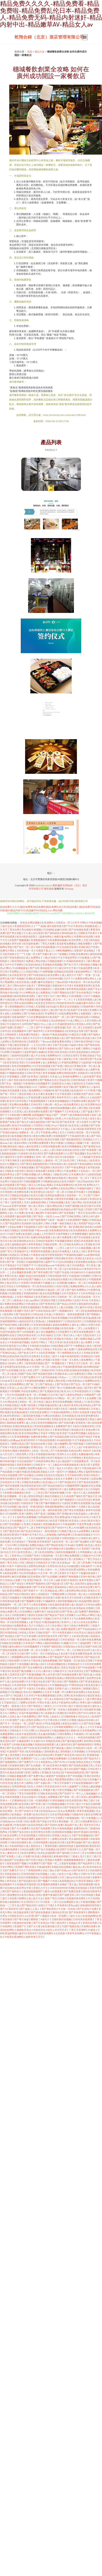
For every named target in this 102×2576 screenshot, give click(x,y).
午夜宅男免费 (84, 1524)
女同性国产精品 (30, 1023)
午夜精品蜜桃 (84, 1163)
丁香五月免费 (47, 943)
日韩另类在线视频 (64, 1198)
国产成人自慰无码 (75, 1583)
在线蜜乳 (9, 1366)
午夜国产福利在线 (51, 1646)
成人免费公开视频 (41, 1359)
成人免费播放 (43, 992)
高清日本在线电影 (22, 1125)
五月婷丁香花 (61, 1335)
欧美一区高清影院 (33, 1506)
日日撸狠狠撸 (68, 1716)
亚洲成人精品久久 (62, 1835)
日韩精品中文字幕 (46, 1562)
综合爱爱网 (75, 1317)
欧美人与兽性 (35, 1786)
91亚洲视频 (75, 995)
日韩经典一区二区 (67, 1296)
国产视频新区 (67, 1499)
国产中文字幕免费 (27, 1636)
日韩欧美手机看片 (88, 933)
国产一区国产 (61, 1114)
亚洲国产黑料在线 (25, 1866)
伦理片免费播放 (25, 1156)
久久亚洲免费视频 (19, 1436)
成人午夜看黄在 (20, 1069)
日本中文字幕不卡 (62, 1618)
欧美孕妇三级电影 (38, 1076)
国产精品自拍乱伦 (91, 1807)
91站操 (71, 1761)
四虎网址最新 (35, 1468)
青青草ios (17, 1555)
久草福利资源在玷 (65, 1023)
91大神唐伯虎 (83, 1538)
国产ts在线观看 (25, 1331)
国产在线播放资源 (79, 929)
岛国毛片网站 (38, 1342)
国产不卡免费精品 (75, 1345)
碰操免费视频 (50, 1660)
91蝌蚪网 (25, 1114)
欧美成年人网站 (42, 1223)
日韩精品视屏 (54, 961)
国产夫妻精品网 (20, 1740)
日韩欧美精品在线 (48, 1793)
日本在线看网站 (88, 1730)
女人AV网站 (8, 1489)
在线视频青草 (19, 1030)
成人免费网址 (33, 957)
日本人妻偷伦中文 (10, 1852)
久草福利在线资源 (74, 961)
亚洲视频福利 (38, 940)
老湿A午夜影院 (69, 1580)
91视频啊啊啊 (72, 1485)
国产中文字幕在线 (73, 926)
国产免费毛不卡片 (29, 1761)
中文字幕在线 (50, 1719)
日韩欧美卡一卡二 (43, 1464)
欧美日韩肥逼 (42, 1747)
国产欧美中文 (80, 1870)
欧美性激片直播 (52, 1597)
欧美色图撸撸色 (79, 1230)
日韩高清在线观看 (17, 1188)
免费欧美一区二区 (29, 1132)
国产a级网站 (52, 1188)
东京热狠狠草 (38, 1538)
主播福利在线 (19, 1800)
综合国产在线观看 (41, 1828)
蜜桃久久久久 (24, 1779)
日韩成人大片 (43, 1625)
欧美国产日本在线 (78, 1009)
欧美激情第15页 (51, 1926)
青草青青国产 (24, 1478)
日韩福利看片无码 (91, 1006)
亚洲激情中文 (21, 1251)
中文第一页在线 (67, 1908)
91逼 (2, 1188)
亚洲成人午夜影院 (31, 1254)
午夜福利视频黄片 (38, 1100)
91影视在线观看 (49, 1877)
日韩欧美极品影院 (47, 1405)
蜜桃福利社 (61, 1587)
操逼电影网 (10, 1573)
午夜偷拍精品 (33, 1198)
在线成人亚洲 (26, 1632)
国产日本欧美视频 (43, 1587)
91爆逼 (96, 1048)
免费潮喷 (85, 1013)
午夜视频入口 (93, 1817)
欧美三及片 (6, 985)
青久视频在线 (7, 1779)
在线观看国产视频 (77, 1219)
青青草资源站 (86, 1580)
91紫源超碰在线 (51, 1622)
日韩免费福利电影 (49, 1639)
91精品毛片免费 (78, 1034)
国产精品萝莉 (23, 1314)
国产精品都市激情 (43, 1373)
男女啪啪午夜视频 (31, 929)
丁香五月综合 (92, 1559)
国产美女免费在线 (33, 1667)
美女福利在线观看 (79, 1838)
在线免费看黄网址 (69, 1013)
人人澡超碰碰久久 (91, 1793)
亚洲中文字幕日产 (69, 1573)
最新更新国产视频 (17, 1863)
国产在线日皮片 (20, 1219)
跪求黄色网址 (46, 1933)
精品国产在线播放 (14, 1859)
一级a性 (44, 1034)
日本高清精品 (16, 1097)
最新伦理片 (42, 1838)
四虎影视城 (27, 1230)
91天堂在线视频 (42, 1065)
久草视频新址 (85, 1552)
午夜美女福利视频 (19, 1447)
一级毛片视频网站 (17, 1328)
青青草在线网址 (76, 1933)
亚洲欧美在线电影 (36, 978)
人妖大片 (70, 1247)
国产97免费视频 (30, 1009)
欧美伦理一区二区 (64, 1541)
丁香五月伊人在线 (10, 1548)
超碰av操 (91, 1583)
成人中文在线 (38, 1055)
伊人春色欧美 (47, 1712)
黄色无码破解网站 (22, 1065)
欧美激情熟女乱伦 (24, 1240)
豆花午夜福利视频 (29, 1712)
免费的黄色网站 (39, 1436)
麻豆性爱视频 (19, 1576)
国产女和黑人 (9, 1856)
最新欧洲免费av (39, 1656)
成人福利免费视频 (14, 1268)
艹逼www (45, 1041)
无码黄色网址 (19, 1615)
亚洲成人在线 (83, 1023)
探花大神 (88, 1216)
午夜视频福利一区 (75, 1817)
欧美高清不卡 (78, 1090)
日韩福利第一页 (49, 1555)
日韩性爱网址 (64, 1733)
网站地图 (58, 910)
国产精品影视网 (25, 1838)
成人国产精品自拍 (27, 1905)
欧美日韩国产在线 (22, 1373)
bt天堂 (29, 1915)
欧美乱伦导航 (85, 1660)
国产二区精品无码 (42, 1338)
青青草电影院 (43, 1527)
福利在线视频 (51, 1642)
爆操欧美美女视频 (91, 1485)
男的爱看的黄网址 (65, 1779)
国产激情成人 (47, 1384)
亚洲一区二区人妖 (57, 1268)
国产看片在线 (54, 1681)
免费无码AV (80, 1828)
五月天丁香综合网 (10, 929)
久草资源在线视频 (41, 1324)
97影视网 (14, 1391)
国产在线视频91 (13, 1524)
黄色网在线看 (21, 1191)
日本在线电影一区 (70, 1639)
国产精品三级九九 (27, 1184)
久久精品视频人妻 (86, 1247)
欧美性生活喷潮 (30, 1356)
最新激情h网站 (39, 1202)
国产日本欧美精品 (41, 1310)
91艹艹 (20, 954)
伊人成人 (21, 1489)
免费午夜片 (40, 1611)
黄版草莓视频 (68, 1863)
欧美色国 (14, 1503)
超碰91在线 (60, 929)
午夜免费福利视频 (57, 940)
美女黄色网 (27, 1754)
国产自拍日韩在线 (19, 1594)
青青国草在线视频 (41, 1251)
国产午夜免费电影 (76, 1167)
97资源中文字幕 (28, 1534)
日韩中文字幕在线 (31, 1660)
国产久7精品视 (14, 1695)
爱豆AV (4, 1772)
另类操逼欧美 (12, 1873)
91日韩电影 (87, 1894)
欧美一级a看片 (58, 1219)
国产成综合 (18, 1583)
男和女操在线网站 (24, 1002)
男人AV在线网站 (23, 1611)
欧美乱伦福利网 (47, 1852)
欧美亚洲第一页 (9, 1810)
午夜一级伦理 (91, 1142)
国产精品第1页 (55, 1583)
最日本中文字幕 (68, 968)
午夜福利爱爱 (85, 968)
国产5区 (34, 968)
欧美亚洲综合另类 (14, 1062)
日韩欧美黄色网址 (31, 1482)
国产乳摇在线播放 (42, 1408)
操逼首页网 (48, 1097)
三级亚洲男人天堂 (19, 1202)
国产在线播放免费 (67, 1674)
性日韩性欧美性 (78, 1279)
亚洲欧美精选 (87, 1055)
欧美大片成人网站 (69, 1873)
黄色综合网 (75, 1450)
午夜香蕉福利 (64, 1632)
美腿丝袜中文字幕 (62, 985)
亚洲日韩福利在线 (10, 1768)
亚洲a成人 (41, 1321)
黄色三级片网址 (74, 1202)
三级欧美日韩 (59, 1174)
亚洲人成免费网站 (91, 1796)
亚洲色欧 (6, 1426)
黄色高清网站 (67, 1188)
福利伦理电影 (66, 1845)
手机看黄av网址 (49, 1132)
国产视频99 (23, 1618)
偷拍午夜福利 (81, 1831)
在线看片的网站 (49, 1608)
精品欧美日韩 (57, 1842)
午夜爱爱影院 (12, 1258)
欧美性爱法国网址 (76, 1569)
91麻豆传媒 (20, 1471)
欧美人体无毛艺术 (57, 1929)
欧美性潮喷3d (55, 1807)
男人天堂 (95, 1765)
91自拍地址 (6, 1625)
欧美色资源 (90, 1202)
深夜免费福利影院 (59, 1230)
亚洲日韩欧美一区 (37, 1580)
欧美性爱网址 (29, 1852)
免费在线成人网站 (27, 1639)
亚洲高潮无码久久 (24, 926)
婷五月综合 (7, 1286)
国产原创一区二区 (69, 1796)
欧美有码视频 (60, 1317)
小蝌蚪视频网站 (64, 950)
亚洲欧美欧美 (49, 1307)
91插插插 (23, 1153)
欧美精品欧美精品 (38, 1471)
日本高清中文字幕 (10, 1482)
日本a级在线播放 (81, 1534)
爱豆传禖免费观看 (84, 1331)
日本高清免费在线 (64, 1184)
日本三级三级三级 (49, 1629)
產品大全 (39, 51)
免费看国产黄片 (64, 1426)
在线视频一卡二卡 (17, 1289)
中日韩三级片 (66, 1705)
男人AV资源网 (77, 1527)
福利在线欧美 (59, 1177)
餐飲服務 (57, 885)
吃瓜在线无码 (52, 1786)
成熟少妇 (56, 1366)
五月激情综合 (9, 1702)
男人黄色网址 (76, 1559)
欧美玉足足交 (15, 1380)
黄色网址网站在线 (76, 1590)
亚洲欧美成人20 (64, 1373)
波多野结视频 (78, 1433)
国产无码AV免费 (54, 1824)
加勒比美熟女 (83, 1761)
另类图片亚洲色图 (31, 1282)
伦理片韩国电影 (25, 1296)
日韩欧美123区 (82, 1649)
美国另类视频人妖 (87, 999)
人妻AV (95, 1086)
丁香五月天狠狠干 (62, 1782)
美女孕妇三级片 (61, 1625)
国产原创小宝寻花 (47, 1821)
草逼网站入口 (16, 971)
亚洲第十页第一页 (62, 1359)
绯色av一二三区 (68, 1377)
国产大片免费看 (20, 1828)
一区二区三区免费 (81, 1562)
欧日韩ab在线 (85, 1181)
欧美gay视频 (45, 1184)
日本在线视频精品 (55, 1030)
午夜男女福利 (38, 1457)
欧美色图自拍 (78, 1695)
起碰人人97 (40, 1233)
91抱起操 (9, 999)
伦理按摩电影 (19, 1786)
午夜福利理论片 (91, 1447)
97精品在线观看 (46, 1440)
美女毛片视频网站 (33, 1691)
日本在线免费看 (92, 1663)
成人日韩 (31, 1422)
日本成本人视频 (44, 1688)
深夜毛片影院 (9, 1279)
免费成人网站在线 (36, 961)
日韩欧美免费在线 (78, 954)
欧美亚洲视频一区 (50, 1352)
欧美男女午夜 (24, 1887)
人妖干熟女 (34, 1622)
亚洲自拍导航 (90, 1922)
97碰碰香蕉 (49, 1601)
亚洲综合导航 (48, 1300)
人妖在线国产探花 (91, 1076)
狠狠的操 (84, 1408)
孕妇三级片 (89, 1800)
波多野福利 (30, 1051)
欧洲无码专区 (28, 1440)
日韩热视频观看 (32, 1181)
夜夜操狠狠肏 (71, 1464)
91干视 (10, 1698)
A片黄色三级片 (71, 1468)
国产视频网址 (71, 1681)
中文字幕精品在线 (82, 1440)
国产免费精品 (93, 1670)
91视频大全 (48, 1282)
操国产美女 (94, 988)
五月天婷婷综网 (73, 1475)
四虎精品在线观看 (45, 1744)
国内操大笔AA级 (9, 992)
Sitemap (69, 888)
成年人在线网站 (13, 1013)
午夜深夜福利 (89, 1468)
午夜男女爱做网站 (14, 1936)
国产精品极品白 (74, 1698)
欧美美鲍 (24, 1803)
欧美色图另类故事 (83, 1653)
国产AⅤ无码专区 (9, 1908)
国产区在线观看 (82, 1237)
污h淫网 (4, 1051)
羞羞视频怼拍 (66, 1880)
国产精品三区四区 (83, 1209)
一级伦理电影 (50, 1531)
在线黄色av (46, 1761)
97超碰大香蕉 (76, 1044)
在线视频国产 (60, 1135)
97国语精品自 (76, 1684)
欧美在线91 (54, 1611)
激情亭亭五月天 (34, 1936)
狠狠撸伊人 (25, 1450)
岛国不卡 (86, 1121)
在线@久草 (75, 1922)
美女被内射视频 (47, 1733)
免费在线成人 (7, 1296)
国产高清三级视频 (45, 1513)
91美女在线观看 (9, 1475)
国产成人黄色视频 (10, 1754)
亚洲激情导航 (16, 1765)
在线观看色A (95, 1282)
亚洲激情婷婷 (31, 1293)
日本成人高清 (87, 1118)
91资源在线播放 (51, 1037)
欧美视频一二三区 (53, 1247)
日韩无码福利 (28, 1873)
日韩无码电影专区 (57, 1275)
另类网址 (24, 1559)
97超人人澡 (69, 1128)
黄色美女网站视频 (30, 922)
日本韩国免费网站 (64, 1726)
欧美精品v (66, 1209)
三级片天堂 (42, 995)
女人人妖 (40, 1758)
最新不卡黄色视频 (19, 1663)
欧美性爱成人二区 (28, 1552)
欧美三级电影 (70, 1408)
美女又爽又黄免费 (43, 1093)
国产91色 (28, 1747)
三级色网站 (7, 1314)
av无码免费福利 (50, 1209)
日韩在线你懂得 (18, 1842)
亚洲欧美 (47, 1772)
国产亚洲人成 (69, 1611)
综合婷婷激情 (58, 1020)
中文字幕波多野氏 (68, 957)
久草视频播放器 (58, 1684)
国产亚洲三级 (38, 1803)
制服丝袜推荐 (88, 1573)
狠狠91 (74, 1730)
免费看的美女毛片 (72, 1352)
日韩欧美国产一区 (46, 1632)
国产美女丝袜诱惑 (81, 992)
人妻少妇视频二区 (68, 1307)
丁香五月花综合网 (85, 1212)
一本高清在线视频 (85, 1737)
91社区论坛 (6, 1317)
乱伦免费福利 (66, 1901)
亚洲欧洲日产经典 (88, 947)
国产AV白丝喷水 (87, 1712)
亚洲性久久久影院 (67, 1454)
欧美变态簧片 (93, 1684)
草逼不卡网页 (48, 1433)
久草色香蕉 (61, 1905)
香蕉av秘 (73, 1905)
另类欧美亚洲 (91, 1352)
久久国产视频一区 (89, 1849)
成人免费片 (70, 1349)
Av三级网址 (10, 1712)
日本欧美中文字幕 (57, 1069)
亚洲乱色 (80, 1258)
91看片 (57, 1408)
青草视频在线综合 (38, 1684)
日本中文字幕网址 (14, 964)
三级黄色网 (58, 988)
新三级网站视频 (84, 1338)
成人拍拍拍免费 (15, 1681)
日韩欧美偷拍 (24, 1086)
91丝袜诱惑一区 (80, 1265)
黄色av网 (91, 1429)
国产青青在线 (47, 1303)
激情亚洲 (94, 1845)
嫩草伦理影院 (45, 981)
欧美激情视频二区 (46, 999)
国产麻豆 (26, 1163)
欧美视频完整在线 (22, 1135)
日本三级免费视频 (19, 1359)
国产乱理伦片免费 (87, 1908)
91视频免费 (69, 1387)
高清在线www (46, 1265)
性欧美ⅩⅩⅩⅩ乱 (81, 1517)
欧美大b (65, 1391)
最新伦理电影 (74, 1394)
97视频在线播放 (16, 1072)
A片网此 (59, 1398)
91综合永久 (83, 1716)
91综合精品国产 (26, 1461)
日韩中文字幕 (88, 1873)
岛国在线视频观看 (66, 1552)
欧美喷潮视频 (19, 1622)
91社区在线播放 (27, 1573)
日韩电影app (52, 1653)
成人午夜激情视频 (85, 1901)
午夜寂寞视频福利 (83, 1782)
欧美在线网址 (47, 1552)
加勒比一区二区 (28, 1401)
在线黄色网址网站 (46, 1461)
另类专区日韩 (91, 1824)
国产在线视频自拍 (83, 1835)
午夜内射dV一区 (77, 981)
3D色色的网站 (89, 1915)
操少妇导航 (53, 1538)
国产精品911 (31, 1118)
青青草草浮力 (64, 1097)
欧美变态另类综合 (46, 1002)
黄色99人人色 (69, 1622)
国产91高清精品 (37, 974)
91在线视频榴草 (31, 1646)
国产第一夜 (65, 1226)
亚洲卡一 (5, 1800)
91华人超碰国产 (70, 1786)
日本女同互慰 (83, 1499)
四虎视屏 (33, 1041)
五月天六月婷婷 (24, 1058)
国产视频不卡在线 (48, 1880)
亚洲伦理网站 (14, 1590)
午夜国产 (6, 1744)
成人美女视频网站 (46, 1331)
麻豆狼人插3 (38, 1663)
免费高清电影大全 (79, 1489)
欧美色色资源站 (46, 1286)
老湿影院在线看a (54, 1677)
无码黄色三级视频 (81, 1688)
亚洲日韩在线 (91, 1775)
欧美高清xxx (76, 1268)
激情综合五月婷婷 (10, 1009)
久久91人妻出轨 (42, 1670)
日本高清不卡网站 (33, 1642)
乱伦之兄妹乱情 (60, 1079)
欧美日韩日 (36, 1153)
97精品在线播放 (9, 1559)
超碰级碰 (14, 1901)
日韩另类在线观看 (83, 1919)
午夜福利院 (29, 1226)
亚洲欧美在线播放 (22, 1429)
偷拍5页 (80, 1754)
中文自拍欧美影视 (67, 947)
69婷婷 (40, 1475)
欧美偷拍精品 (33, 964)
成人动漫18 (69, 1163)
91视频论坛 (13, 1163)
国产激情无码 (12, 1531)
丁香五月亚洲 (54, 1342)
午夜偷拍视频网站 (61, 1412)
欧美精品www (48, 1810)
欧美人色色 (26, 1370)
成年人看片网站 (80, 1107)
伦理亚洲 (52, 1566)
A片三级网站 (40, 1086)
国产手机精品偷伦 (87, 1629)
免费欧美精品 (37, 1545)
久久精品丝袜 (42, 1730)
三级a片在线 (49, 957)
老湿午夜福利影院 (43, 1398)
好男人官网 (63, 1695)
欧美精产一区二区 (60, 1016)
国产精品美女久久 (42, 1726)
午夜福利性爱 (77, 1135)
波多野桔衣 (77, 1656)
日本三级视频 (30, 1499)
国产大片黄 (34, 1926)
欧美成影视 (6, 1824)
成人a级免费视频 (9, 1307)
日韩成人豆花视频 (36, 1006)
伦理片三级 (47, 1009)
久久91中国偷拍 (73, 1457)
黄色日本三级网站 (24, 1782)
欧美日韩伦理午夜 (19, 1020)
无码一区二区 (73, 1027)
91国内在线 (44, 1835)
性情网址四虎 (94, 1852)
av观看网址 (84, 1531)
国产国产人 (65, 1636)
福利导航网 (55, 1086)
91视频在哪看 (41, 1107)
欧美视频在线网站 (42, 1737)
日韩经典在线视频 (61, 1919)
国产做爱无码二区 (69, 1894)
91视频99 (48, 1090)
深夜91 (60, 1149)
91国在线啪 (67, 1538)
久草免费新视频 (78, 1233)
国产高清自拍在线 (36, 1443)
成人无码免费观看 (84, 1884)
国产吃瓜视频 (62, 1090)
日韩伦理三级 (24, 1398)
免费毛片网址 (7, 950)
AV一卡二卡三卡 (67, 999)
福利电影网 (64, 1534)
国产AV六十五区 (49, 1499)
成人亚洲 (38, 1205)
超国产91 (50, 1261)
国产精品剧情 (43, 1167)
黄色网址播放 (51, 1667)
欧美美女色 (65, 1608)
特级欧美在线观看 (10, 1090)
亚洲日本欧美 (91, 1475)
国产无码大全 (66, 1048)
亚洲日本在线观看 (84, 1240)
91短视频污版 (14, 1506)
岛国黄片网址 (54, 1170)
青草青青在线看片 (10, 1608)
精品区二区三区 (56, 1289)
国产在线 (12, 1629)
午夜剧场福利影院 (17, 1709)
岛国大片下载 (45, 1905)
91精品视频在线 (60, 1730)
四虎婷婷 (26, 1223)
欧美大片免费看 (64, 1478)
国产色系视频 (66, 1212)
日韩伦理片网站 (37, 1489)
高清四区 (5, 1107)
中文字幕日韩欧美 (10, 1160)
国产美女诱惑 (14, 1747)
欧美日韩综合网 (44, 1754)
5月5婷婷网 (10, 1513)
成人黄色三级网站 (24, 988)
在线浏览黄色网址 (39, 1412)
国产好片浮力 (71, 964)
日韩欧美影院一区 (52, 1244)
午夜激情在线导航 (22, 1922)
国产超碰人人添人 (30, 1908)
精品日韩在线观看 (36, 1275)
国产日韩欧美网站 (72, 1216)
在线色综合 (39, 1929)
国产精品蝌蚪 (82, 1541)
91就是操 (74, 1275)
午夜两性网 (32, 1149)
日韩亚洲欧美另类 (64, 1258)
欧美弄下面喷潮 (59, 1520)
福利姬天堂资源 (92, 1156)
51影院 (65, 1503)
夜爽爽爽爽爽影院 (74, 1859)
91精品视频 (57, 1345)
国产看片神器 (21, 1919)
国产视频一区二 (51, 1863)
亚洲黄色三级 (83, 1422)
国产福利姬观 (52, 933)
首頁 (29, 51)
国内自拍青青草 (91, 1891)
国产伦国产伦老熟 (60, 1272)
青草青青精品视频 (76, 988)
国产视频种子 (57, 1111)
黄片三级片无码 (10, 1079)
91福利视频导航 (35, 1261)
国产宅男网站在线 (14, 1149)
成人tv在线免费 (91, 1594)
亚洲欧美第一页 (83, 1065)
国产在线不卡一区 (33, 1590)
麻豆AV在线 (86, 1307)
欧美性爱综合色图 (41, 1831)
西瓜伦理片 (90, 1335)
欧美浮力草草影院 (17, 1100)
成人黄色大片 (69, 974)
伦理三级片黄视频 (47, 1226)
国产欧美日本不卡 (29, 1352)
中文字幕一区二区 (48, 1573)
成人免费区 (86, 1342)
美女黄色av (63, 1562)
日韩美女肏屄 (70, 1055)
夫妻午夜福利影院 (69, 1356)
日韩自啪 (23, 1545)
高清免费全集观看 (38, 1111)
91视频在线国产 (13, 1118)
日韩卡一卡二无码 (55, 1569)
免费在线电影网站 (14, 1303)
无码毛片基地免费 (36, 1170)
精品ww (37, 1478)
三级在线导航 (24, 1093)
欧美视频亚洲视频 (48, 1884)
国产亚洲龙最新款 (90, 1681)
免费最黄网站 (77, 1286)
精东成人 (19, 1300)
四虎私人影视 (57, 1447)
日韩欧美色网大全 (74, 1244)
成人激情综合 (33, 1845)
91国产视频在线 (71, 1926)
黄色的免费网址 (71, 1076)
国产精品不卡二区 (24, 1527)
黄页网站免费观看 (39, 1142)
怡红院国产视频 (77, 1768)
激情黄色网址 (23, 1698)
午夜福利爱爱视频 (73, 1366)
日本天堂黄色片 (70, 1293)
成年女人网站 (79, 1324)
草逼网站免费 (78, 1100)
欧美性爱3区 (11, 1534)
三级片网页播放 (93, 1698)
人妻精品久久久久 (64, 1737)
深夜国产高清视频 (84, 950)
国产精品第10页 (27, 1880)
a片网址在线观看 (25, 999)
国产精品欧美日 (68, 1482)
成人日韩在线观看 (38, 1842)
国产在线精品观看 (60, 1436)
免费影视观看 (68, 1629)
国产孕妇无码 (49, 1908)
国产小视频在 (42, 1915)
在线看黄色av (24, 1569)
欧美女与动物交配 (69, 1566)
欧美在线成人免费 (27, 981)
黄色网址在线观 (92, 1740)
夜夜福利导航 (61, 1856)
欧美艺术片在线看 (72, 1597)
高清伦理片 (58, 1167)
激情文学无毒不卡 (13, 1128)
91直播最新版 (20, 968)
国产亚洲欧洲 (64, 1513)
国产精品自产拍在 (55, 1615)
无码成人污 (80, 1401)
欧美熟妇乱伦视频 (84, 1608)
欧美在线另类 (71, 1342)
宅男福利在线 (45, 1517)
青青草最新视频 (86, 1810)
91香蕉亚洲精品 (85, 1880)
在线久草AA (80, 1300)
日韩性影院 (91, 1443)
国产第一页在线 (57, 1709)
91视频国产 (90, 1394)
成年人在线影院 (39, 1594)
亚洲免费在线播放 (85, 1261)
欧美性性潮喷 (52, 1139)
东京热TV (66, 1653)
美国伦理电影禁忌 (23, 1426)
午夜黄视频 (95, 922)
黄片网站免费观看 (70, 1555)
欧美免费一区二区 (29, 1649)
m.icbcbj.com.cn (43, 885)
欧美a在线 (93, 981)
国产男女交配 (14, 933)
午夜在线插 (55, 1163)
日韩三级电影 (26, 1562)
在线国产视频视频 (19, 940)
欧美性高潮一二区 (71, 1328)
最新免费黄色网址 (62, 1041)
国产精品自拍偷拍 (53, 1485)
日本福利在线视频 (29, 1789)
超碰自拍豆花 (26, 1321)
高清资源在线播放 (31, 1160)
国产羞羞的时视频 (55, 1492)
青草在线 (23, 1279)
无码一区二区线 (44, 1156)
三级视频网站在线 (19, 1656)
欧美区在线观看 (18, 1817)
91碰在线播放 (28, 1768)
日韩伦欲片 (15, 1730)
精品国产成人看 (73, 1824)
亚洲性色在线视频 (81, 1503)
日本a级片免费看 (74, 1545)
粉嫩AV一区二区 (77, 1282)
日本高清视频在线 (56, 1663)
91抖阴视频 (15, 1510)
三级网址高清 (16, 1443)
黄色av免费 (15, 1226)
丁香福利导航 (50, 1845)
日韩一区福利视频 (38, 1800)
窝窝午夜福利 (50, 1894)
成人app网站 (32, 1300)
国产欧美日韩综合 (31, 1531)
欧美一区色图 (59, 1915)
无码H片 (87, 1450)
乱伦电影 (60, 1933)
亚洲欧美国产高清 (84, 1093)
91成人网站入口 (76, 1020)
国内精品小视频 (89, 964)
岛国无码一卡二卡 (76, 1195)
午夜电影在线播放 (39, 1345)
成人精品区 (81, 1198)
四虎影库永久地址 (62, 1083)
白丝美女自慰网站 (88, 1622)
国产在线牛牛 (59, 1527)
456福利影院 (64, 1440)
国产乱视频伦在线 (50, 1391)
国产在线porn (64, 1870)
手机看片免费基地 (47, 1048)
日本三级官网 (80, 1058)
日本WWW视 (54, 978)
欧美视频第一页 (13, 1496)
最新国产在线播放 (56, 1775)
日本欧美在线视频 (17, 1247)
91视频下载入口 (45, 950)
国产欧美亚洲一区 (70, 1121)
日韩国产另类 (31, 1555)
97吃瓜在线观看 (52, 1723)
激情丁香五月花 (9, 1562)
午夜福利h (28, 1083)
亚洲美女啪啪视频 (30, 1307)
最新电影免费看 (15, 1422)
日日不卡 (68, 978)
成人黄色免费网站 (14, 1384)
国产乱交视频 (50, 1576)
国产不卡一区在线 (10, 1723)
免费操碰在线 (86, 1454)
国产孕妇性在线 (55, 1545)
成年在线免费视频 (60, 1107)
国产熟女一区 (40, 1698)
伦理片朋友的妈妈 (79, 1051)
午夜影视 (14, 1114)
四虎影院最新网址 (21, 1338)
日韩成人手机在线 (52, 1349)
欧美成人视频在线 (42, 1856)
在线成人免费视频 (48, 1796)
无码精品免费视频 (56, 1758)
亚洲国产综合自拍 (19, 1831)
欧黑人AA (61, 1118)
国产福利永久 (14, 1891)
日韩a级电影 (43, 1866)
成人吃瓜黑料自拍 (90, 1104)
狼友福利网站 (82, 971)
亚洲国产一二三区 (24, 1027)
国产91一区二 (65, 1649)
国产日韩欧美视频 (27, 1174)
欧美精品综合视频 (58, 1279)
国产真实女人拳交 (14, 1807)
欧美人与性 (80, 1251)
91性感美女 (32, 1303)
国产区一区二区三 (30, 1209)
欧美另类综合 (76, 1670)
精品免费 (97, 1422)
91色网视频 (46, 971)
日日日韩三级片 (44, 1044)
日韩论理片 (94, 1768)
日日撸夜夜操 (75, 1758)
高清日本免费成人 (62, 1251)
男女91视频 (57, 1142)
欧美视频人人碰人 (47, 1873)
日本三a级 (53, 1580)
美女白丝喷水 (29, 1796)
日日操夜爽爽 (33, 1062)
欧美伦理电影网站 (29, 1433)
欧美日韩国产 (69, 1181)
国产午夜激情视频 (31, 1674)
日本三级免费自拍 (10, 1894)
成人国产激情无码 (71, 1037)
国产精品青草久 (86, 1863)
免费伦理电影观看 (66, 1072)
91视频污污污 (68, 1642)
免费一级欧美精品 (62, 1223)
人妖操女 (54, 1716)
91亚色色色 (6, 1782)
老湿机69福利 (36, 1188)
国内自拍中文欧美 (24, 985)
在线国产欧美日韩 (19, 1237)
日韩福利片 (16, 1051)
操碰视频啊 (46, 1258)
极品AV (59, 1464)
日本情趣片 (93, 1779)
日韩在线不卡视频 (41, 1618)
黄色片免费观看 (80, 1625)
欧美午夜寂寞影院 (27, 1733)
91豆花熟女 (84, 1377)
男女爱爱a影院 (63, 1517)
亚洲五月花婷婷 (32, 1524)
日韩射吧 (88, 1027)
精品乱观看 (94, 1632)
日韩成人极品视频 (91, 1786)
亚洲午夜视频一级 (22, 1205)
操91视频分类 (56, 1548)
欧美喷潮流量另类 (31, 1485)
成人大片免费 (16, 1212)
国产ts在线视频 (10, 1370)
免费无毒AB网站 (63, 936)
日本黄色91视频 (9, 1450)
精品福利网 (85, 1601)
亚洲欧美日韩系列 (67, 1712)
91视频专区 (77, 1814)
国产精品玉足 (90, 1496)
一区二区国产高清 (31, 1723)
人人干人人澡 (73, 1447)
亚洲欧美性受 (12, 1758)
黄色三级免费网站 (31, 1090)
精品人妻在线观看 (29, 1146)
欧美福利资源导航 (60, 1604)
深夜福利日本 (74, 1709)
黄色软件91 (90, 1268)
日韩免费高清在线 (28, 1629)
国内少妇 (74, 1587)
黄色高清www (91, 1457)
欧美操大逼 (88, 1037)
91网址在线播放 (51, 1415)
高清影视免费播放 (66, 943)
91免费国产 (34, 1863)
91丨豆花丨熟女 (53, 1468)
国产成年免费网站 (77, 1289)
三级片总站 (6, 926)
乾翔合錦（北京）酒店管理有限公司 (49, 37)
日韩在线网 (13, 1660)
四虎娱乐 (14, 1254)
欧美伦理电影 (35, 1824)
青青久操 (85, 1702)
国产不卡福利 (43, 1027)
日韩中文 (97, 1275)
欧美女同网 (92, 1814)
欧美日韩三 (70, 1160)
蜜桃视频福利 (16, 1006)
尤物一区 (31, 954)
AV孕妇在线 (11, 1401)
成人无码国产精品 (14, 1198)
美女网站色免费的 (19, 1104)
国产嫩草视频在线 (50, 1503)
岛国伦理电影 (14, 1349)
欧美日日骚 (37, 1195)
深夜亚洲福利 (24, 1464)
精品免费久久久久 (36, 1807)
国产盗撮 (88, 1111)
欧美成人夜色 (92, 1545)
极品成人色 (79, 1866)
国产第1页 (61, 1009)
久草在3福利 (45, 1335)
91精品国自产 (28, 1548)
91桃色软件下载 (30, 1503)
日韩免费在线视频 (50, 1328)
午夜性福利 (20, 1824)
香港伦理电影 (62, 1429)
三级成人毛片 (77, 1856)
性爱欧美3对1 (17, 1915)
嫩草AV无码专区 (28, 1933)
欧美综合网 (86, 1587)
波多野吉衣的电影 (35, 1128)
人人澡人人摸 (47, 1149)
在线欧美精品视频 (23, 1744)
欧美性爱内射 (81, 1636)
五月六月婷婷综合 (39, 1520)
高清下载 (68, 1086)
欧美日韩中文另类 (91, 1205)
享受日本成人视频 (14, 1275)
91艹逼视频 (60, 954)
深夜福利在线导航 (90, 1905)
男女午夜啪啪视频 (62, 1828)
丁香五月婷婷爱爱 (27, 1793)
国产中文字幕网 (54, 1817)
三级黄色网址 (44, 936)
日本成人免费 (7, 1419)
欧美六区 (86, 1464)
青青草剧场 (34, 1244)
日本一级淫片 (57, 1471)
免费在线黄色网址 (76, 1691)
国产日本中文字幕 (17, 1677)
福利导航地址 (93, 1471)
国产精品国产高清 (60, 1656)
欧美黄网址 (54, 974)
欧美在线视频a (34, 1751)
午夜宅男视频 (64, 1789)
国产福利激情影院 (71, 1139)
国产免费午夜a (36, 1775)
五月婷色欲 (18, 1541)
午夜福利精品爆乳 (74, 1254)
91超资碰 (85, 1062)
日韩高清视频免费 (50, 1146)
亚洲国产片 (20, 1926)
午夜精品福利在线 (75, 1772)
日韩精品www (8, 1821)
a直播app (14, 1440)
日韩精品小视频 (74, 1142)
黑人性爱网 (44, 1768)
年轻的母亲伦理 (66, 1002)
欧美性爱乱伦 (38, 1191)
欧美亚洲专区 (43, 1317)
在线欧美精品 (12, 1405)
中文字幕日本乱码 (36, 1681)
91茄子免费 (14, 1233)
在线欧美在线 (53, 1740)
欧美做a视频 (90, 1317)
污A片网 (11, 1545)
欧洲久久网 (15, 1363)
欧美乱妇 (74, 1118)
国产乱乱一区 (78, 1384)
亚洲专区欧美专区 (48, 1636)
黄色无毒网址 (40, 1604)
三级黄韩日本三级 (57, 1489)
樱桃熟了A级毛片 (40, 1919)
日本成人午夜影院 (54, 1314)
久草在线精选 (93, 1751)
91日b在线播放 (65, 1261)
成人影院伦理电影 (33, 1496)
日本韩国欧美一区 (26, 1286)
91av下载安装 (60, 1125)
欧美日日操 (18, 1653)
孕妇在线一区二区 (78, 1177)
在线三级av (48, 1870)
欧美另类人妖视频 (79, 1125)
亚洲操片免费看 (53, 1859)
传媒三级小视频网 (57, 1443)
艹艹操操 (40, 926)
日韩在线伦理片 (74, 1321)
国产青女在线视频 (74, 1510)
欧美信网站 (47, 922)
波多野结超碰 (73, 1842)
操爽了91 (20, 1580)
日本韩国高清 (69, 1415)
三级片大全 (74, 1915)
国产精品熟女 (7, 1636)
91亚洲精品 (15, 1691)
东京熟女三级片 (49, 1356)
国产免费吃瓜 (81, 1086)
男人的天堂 (49, 1674)
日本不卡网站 (79, 922)
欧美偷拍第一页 (30, 1258)
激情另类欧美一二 (24, 1044)
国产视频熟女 (47, 1118)
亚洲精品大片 (90, 1139)
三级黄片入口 (50, 1705)
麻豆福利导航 (38, 1121)
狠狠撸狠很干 (56, 1321)
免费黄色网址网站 (85, 978)
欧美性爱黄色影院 (52, 1254)
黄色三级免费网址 (84, 1359)
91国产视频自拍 (61, 992)
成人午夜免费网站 (27, 1716)
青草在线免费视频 (62, 1401)
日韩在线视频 (56, 1202)
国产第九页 (23, 1121)
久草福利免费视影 (69, 1062)
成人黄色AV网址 (18, 1142)
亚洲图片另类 (21, 1310)
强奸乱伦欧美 (83, 1705)
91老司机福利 (8, 1331)
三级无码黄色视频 (33, 1363)
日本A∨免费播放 (37, 1709)
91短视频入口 (19, 1520)
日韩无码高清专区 (27, 1335)
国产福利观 (63, 1852)
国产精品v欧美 (22, 1408)
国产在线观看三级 (91, 1149)
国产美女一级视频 (11, 1083)
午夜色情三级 (62, 1265)
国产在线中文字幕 (29, 1810)
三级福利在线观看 (19, 1055)
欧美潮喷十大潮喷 (76, 1506)
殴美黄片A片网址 (18, 1345)
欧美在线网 (10, 1835)
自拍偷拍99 (77, 1272)
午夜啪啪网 (69, 1524)
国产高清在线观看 (89, 1482)
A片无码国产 (84, 1548)
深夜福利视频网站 (55, 1506)
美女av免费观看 (66, 1810)
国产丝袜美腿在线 (14, 957)
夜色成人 (83, 1160)
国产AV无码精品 (40, 1020)
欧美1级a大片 (50, 1482)
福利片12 (26, 1737)
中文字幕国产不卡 (27, 1265)
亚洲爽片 (71, 1615)
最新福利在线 (40, 1163)
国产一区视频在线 (55, 1363)
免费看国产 (27, 1758)
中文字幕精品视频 (24, 1167)
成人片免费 (24, 1856)
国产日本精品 (40, 1922)
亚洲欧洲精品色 (9, 1146)
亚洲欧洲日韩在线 (83, 1226)
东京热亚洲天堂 (18, 974)
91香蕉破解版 (57, 1800)
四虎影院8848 (36, 1817)
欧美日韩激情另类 (84, 1426)
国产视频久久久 (38, 1279)
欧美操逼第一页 (87, 1296)
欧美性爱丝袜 (12, 1415)
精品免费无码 (71, 1104)
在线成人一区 (88, 1170)
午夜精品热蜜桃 (58, 1034)
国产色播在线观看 (54, 1153)
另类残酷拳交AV (52, 1524)
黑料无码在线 (35, 1677)
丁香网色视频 (43, 985)
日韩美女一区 (63, 922)
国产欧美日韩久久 (43, 1429)
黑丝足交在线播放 (70, 1006)
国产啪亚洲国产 (39, 1219)
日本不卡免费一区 (55, 1691)
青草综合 (12, 1880)
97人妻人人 (81, 1726)
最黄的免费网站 (61, 1324)
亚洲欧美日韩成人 (64, 1338)
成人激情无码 (63, 1744)
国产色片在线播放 (46, 1849)
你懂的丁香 (65, 1884)
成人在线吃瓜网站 (31, 1719)
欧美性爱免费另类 (88, 1415)
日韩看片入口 (48, 1649)
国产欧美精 (62, 1384)
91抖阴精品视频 (56, 1803)
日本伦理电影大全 (90, 1293)
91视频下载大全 (68, 1531)
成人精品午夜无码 (69, 1405)
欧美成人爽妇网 (34, 1212)
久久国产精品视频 (75, 1153)
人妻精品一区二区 (53, 1160)
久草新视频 (78, 1751)
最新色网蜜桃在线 (88, 1349)
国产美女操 (61, 1044)
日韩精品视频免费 (17, 1775)
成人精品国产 (65, 1461)
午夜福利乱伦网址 (68, 1702)
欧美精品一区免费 (22, 1814)
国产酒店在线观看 (10, 1485)
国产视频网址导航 (31, 1601)
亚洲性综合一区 (39, 1447)
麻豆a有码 (15, 1646)
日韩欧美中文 (60, 1670)
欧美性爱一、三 (20, 1538)
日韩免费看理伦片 (90, 1821)
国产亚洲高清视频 (79, 1765)
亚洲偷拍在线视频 (52, 964)
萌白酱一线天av (53, 1104)
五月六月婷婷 (67, 1132)
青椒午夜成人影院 (43, 1779)
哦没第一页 (82, 1132)
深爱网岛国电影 (37, 1566)
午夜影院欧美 (59, 1559)
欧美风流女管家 (75, 1030)
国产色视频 (18, 978)
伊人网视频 (44, 1174)
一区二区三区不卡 (75, 1398)
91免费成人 (85, 957)
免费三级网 (44, 1177)
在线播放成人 (92, 926)
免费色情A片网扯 (83, 1373)
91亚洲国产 (13, 1719)
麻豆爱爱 (24, 1324)
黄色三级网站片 (10, 1209)
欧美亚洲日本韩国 (57, 1765)
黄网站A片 (92, 1184)
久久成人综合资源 (33, 933)
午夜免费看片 (71, 1170)
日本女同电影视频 (60, 1814)
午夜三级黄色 (63, 1058)
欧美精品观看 (21, 1912)
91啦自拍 (37, 1314)
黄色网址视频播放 (14, 1492)
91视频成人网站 (75, 1471)
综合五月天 (10, 1552)
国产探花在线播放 (41, 1912)
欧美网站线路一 (92, 1366)
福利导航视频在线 (67, 1601)
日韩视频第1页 (92, 1321)
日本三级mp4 (66, 1877)
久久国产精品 (86, 1723)
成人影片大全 (35, 1898)
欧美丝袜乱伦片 (32, 1510)
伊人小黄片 (76, 1335)
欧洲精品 (49, 1478)
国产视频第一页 (68, 1660)
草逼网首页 (51, 1013)
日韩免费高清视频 (31, 1597)
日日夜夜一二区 (49, 1901)
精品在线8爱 (17, 1772)
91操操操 (31, 1177)
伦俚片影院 (62, 1286)
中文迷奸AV (13, 1023)
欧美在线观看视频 (50, 1293)
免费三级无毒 (28, 1405)
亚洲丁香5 (55, 1387)
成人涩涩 (33, 1328)
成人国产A (26, 1387)
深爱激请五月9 (22, 1726)
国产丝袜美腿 (66, 1422)
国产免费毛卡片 (32, 1377)
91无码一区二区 (41, 1366)
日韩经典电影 (78, 1079)
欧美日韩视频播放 (72, 1146)
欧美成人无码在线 (36, 1268)
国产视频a (44, 1079)
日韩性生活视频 (68, 1719)
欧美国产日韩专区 (67, 1849)
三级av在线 (61, 981)
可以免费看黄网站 (83, 1618)
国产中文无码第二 (22, 1107)
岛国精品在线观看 (64, 971)
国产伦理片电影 (34, 1859)
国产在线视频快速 (84, 1789)
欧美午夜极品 (55, 1457)
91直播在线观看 (9, 1849)
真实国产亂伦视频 (22, 1670)
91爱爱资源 (58, 1027)
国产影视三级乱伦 (62, 1065)
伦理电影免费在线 (55, 1195)
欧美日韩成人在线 (31, 1894)
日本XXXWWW (58, 1887)
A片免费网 (20, 1468)
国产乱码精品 (27, 1475)
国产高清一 (39, 1216)
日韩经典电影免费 (10, 1601)
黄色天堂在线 (35, 1139)
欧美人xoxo (53, 1216)
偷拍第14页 (77, 1429)
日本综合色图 (92, 1604)
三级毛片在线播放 (10, 1597)
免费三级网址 (83, 1048)
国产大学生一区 (34, 1653)
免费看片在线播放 (14, 1177)
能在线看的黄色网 (24, 995)
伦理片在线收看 (81, 1412)
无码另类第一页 (25, 950)
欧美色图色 (34, 1576)
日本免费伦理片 (77, 1174)
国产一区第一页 (87, 974)
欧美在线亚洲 (74, 1800)
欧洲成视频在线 (93, 1310)
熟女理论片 (13, 1282)
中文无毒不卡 (14, 1377)
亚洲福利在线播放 (41, 1559)
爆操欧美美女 (24, 1929)
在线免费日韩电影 (28, 1034)
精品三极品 (44, 1401)
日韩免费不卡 (64, 1331)
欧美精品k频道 (20, 1412)
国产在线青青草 (77, 1912)
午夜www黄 (41, 1230)
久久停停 (29, 1695)
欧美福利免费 (31, 943)
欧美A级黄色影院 (26, 936)
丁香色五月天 (73, 1363)
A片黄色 (11, 1639)
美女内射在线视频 (10, 1796)
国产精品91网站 (9, 1324)
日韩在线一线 (73, 1594)
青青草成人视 (59, 1768)
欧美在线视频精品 (60, 1100)
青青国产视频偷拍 (36, 1583)
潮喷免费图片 (85, 943)
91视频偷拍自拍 (51, 1181)
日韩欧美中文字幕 (91, 1555)
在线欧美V (84, 1072)
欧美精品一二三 (73, 1156)
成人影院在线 (56, 1698)
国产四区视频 (76, 1443)
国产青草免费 (40, 1272)
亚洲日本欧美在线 (57, 1051)
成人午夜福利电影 (14, 1845)
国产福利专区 (35, 1030)
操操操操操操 (9, 1153)
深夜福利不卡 (88, 1566)
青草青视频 (49, 1072)
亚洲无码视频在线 (47, 1422)
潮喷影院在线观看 (75, 1677)
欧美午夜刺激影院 (78, 1419)
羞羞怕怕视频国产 (33, 1891)
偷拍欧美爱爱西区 (87, 1128)
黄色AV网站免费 (42, 1135)
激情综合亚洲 (59, 1912)
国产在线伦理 (71, 1807)
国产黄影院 (34, 1705)
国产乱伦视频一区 (36, 1765)
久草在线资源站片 (82, 1391)
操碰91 (42, 1051)
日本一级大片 (73, 1492)
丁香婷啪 (31, 1541)
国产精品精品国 (80, 1016)
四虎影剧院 (15, 1293)
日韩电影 (5, 1828)
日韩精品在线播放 (19, 1195)
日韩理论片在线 (42, 1125)
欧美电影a (86, 1405)
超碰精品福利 (19, 1244)
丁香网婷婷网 (57, 1594)
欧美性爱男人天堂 (79, 940)
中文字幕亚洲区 (63, 1093)
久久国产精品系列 (10, 1223)
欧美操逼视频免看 (24, 1317)
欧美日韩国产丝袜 (88, 1646)
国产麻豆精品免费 (72, 1740)
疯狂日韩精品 (12, 1230)
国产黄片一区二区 (24, 947)
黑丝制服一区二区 (69, 1821)
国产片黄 (38, 1569)
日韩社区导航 (33, 1072)
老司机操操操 (50, 1377)
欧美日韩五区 (40, 1814)
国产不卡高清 (26, 1688)
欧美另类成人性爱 (17, 1139)
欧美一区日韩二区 (43, 1450)
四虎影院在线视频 (62, 1831)
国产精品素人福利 (61, 1747)
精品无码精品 (52, 1496)
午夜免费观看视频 (45, 1695)
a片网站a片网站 (32, 1349)
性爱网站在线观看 (84, 936)
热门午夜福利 (76, 1069)
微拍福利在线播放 (88, 1303)
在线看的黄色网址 (76, 1898)
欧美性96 (80, 1184)
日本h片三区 (78, 1852)
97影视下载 (94, 1090)
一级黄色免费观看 (75, 1314)
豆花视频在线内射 (46, 1454)
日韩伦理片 (37, 1104)
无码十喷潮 (29, 1048)
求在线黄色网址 (29, 1391)
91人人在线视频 (48, 1534)
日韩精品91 (79, 1747)
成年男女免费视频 (27, 1517)
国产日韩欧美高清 (33, 1013)
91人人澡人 (47, 1023)
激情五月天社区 (31, 1037)
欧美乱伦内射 (72, 1149)
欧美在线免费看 (29, 1079)
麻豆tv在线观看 (53, 1891)
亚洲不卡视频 (94, 1079)
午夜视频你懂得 (63, 1240)
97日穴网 (28, 1730)
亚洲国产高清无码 (65, 1754)
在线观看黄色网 (82, 985)
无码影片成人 (62, 1688)
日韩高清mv (69, 1646)
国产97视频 (15, 1499)
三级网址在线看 (27, 1702)
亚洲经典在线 (19, 1041)
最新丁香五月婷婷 (55, 1898)
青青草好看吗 (7, 1478)
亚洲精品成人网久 (55, 1590)
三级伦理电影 (16, 961)
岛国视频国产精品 (42, 1114)
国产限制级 (92, 1314)
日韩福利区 (10, 1034)
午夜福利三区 (81, 1733)
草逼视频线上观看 (17, 1076)
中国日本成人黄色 (47, 1702)
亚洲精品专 (87, 1356)
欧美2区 (42, 1548)
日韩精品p (94, 1219)
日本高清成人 (73, 1111)
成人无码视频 (62, 1751)
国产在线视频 (75, 1775)
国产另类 (43, 1716)
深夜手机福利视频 (46, 947)
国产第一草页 (7, 1093)
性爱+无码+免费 (26, 1821)
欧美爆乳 (27, 1233)
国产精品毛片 (91, 1758)
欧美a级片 (52, 1006)
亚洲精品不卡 (75, 1663)
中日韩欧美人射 (9, 1688)
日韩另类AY (35, 1247)
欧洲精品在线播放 (80, 1370)
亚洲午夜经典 (88, 1576)
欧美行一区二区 (56, 1191)
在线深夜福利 (14, 1048)
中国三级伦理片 (58, 1922)
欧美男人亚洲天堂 (10, 1674)
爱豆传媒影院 (43, 988)
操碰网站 (70, 1548)
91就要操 (47, 1198)
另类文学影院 (68, 1667)
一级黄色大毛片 (18, 1705)
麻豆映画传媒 (7, 1461)
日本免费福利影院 (38, 1016)
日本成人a (55, 1076)
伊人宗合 (5, 1615)
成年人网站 (79, 1097)
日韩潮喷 (85, 1275)
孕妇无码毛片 (53, 1128)
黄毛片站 (81, 1779)
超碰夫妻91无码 (85, 1002)
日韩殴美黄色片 (92, 1597)
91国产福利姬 (72, 1205)
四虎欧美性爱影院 (27, 1884)
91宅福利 (48, 929)
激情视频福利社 (9, 1789)
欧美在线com (23, 1366)
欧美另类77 (63, 1433)
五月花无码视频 (27, 1835)
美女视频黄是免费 (22, 1272)
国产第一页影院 (15, 1261)
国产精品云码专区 (67, 1303)
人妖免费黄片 (90, 1328)
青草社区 (17, 943)
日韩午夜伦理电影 (83, 1041)
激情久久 (14, 1737)
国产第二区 (32, 1384)
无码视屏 (49, 1751)
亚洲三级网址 (26, 1513)
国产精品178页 (12, 1037)
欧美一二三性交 (34, 1492)
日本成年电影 (19, 1684)
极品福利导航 (24, 1216)
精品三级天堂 (84, 1387)
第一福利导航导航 (53, 1510)
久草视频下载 (48, 1789)
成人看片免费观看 (62, 1237)
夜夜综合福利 (69, 1723)
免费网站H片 (54, 1055)
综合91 (59, 1156)
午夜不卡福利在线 (17, 1566)
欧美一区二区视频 (37, 1394)
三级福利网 (84, 1642)
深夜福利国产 (19, 1016)
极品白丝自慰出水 (88, 1719)
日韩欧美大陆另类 (14, 1170)
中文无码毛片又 (30, 1901)
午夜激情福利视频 (34, 1380)
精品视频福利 (38, 1069)
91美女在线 (62, 1370)
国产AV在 (60, 1761)
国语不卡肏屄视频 (58, 1233)
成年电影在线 (54, 926)
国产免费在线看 (72, 1891)
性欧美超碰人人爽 (83, 1513)
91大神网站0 (27, 992)
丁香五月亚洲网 (77, 1929)
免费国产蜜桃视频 (69, 1576)
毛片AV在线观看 (16, 1394)
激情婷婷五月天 (49, 968)
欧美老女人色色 (78, 1520)
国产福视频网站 (9, 1761)
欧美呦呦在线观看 (80, 1114)
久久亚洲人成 (19, 1111)
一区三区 (78, 1310)
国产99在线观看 (86, 1667)
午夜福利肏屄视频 (19, 1342)
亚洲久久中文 (40, 1887)
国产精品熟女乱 (30, 1608)
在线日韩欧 (32, 971)
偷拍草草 (10, 1156)
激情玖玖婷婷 (35, 1615)
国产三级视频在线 (62, 1310)
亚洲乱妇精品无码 (10, 1356)
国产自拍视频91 (37, 1289)
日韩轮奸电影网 (44, 1240)
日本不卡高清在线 (19, 1457)
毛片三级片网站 (58, 995)
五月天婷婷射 (82, 1478)
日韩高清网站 (65, 1300)
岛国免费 (96, 1478)
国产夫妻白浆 (44, 954)
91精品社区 (15, 1181)
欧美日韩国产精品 (81, 1436)
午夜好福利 (51, 1212)
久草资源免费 (33, 1097)
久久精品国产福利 (71, 1496)
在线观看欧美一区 (84, 1461)
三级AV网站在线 (54, 1205)
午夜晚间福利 (84, 1188)
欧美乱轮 (58, 1772)
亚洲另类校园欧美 (44, 1426)
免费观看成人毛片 (24, 1625)
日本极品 (5, 1684)
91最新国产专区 (16, 1751)
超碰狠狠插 (81, 1845)
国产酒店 (83, 1674)
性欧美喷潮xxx (75, 1380)
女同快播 (62, 1282)
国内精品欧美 (69, 933)
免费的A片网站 (25, 1419)
